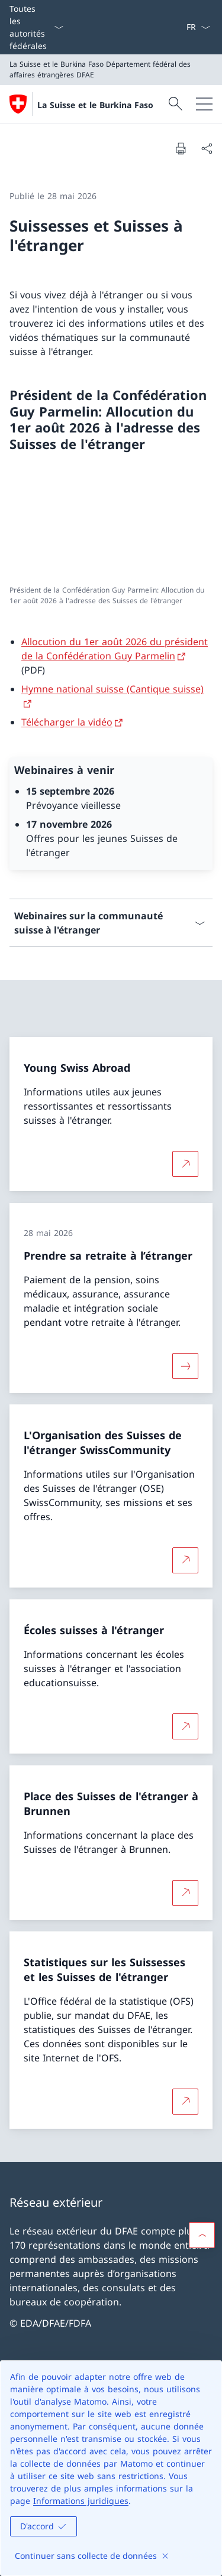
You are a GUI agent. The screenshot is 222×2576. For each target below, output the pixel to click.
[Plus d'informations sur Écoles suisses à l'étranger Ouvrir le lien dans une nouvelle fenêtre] (185, 1726)
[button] (202, 2235)
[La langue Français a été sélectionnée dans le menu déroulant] (198, 27)
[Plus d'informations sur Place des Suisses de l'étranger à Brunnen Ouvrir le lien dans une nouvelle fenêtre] (185, 1892)
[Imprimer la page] (181, 148)
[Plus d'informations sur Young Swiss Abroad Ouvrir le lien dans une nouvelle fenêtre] (185, 1164)
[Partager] (207, 148)
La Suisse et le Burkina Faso (95, 104)
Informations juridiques (80, 2500)
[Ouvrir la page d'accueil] (81, 104)
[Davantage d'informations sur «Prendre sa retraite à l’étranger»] (185, 1365)
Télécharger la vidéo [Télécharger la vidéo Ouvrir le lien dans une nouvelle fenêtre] (66, 721)
